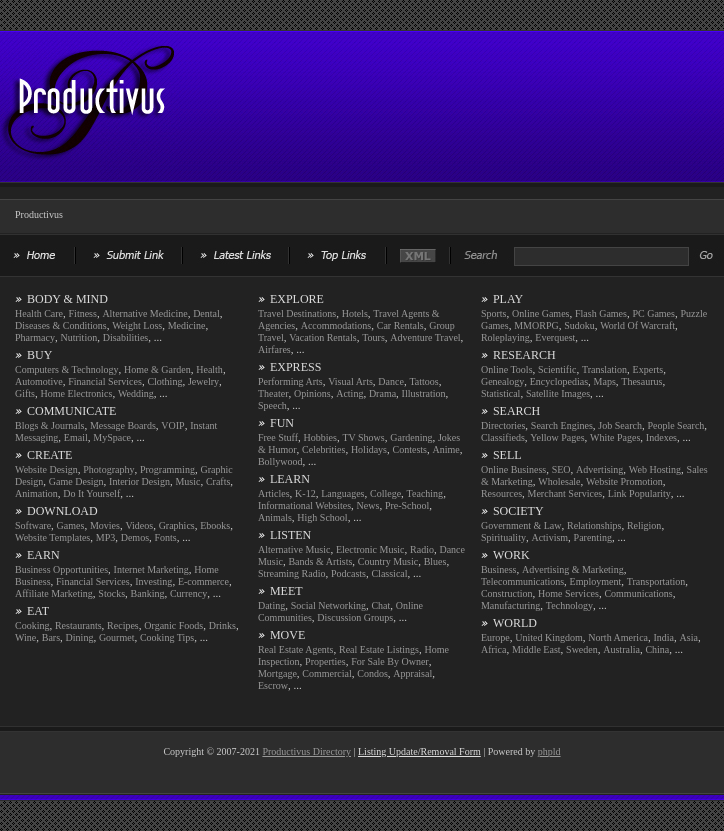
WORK (511, 555)
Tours (373, 337)
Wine (25, 637)
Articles (274, 493)
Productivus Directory (306, 751)
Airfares (274, 349)
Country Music (388, 561)
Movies (105, 525)
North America (618, 637)
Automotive (39, 381)
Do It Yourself (91, 493)
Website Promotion (624, 481)
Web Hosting (655, 469)
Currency (188, 593)
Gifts (25, 393)
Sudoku (579, 325)
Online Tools (507, 369)
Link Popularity (639, 493)
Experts (648, 369)
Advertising (599, 469)
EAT (38, 611)
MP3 (105, 537)
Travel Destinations (297, 313)
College (385, 493)
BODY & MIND (67, 299)
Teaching (425, 493)
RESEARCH (524, 355)
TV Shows (363, 437)
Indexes (661, 437)
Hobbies (320, 437)
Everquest (555, 337)
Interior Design (139, 481)
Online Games (541, 313)
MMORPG (536, 325)
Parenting (593, 537)
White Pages (615, 437)
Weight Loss (137, 325)
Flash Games (601, 313)
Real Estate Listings (379, 649)
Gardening (411, 437)
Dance (391, 381)
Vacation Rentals (322, 337)
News (368, 505)
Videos (139, 525)
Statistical (500, 393)
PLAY (508, 299)
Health (209, 369)
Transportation (656, 581)
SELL (507, 455)
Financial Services (105, 381)
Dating (271, 605)
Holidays (369, 449)
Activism (549, 537)
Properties (325, 661)
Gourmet (117, 637)
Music (187, 481)
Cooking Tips (167, 637)
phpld (549, 751)
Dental (206, 313)
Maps (605, 381)
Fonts (166, 537)
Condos (372, 673)
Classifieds (503, 437)
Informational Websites (304, 505)
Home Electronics (77, 393)
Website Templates (52, 537)
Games (71, 525)
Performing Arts (290, 381)
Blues (435, 561)
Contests (410, 449)
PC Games (653, 313)
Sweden (582, 649)
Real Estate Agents (296, 649)
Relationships (594, 525)
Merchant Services (565, 493)
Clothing (164, 381)
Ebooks (215, 525)
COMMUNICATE (71, 411)
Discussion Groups (355, 617)
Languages (342, 493)
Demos (135, 537)
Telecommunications (522, 581)
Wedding (136, 393)
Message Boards (123, 425)
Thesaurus (641, 381)
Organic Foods (173, 625)
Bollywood (280, 461)
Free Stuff (278, 437)
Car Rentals (400, 325)
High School (322, 517)
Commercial (326, 673)
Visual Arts (350, 381)
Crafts (218, 481)
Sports (494, 313)
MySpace (112, 437)
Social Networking (328, 605)
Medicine (187, 325)
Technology (569, 605)
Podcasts (348, 573)
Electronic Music (370, 549)
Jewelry (203, 381)
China (657, 649)
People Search (675, 425)
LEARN (290, 479)
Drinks (222, 625)
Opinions (312, 393)
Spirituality (503, 537)
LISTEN (290, 535)
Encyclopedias (559, 381)
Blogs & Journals (49, 425)
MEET (286, 591)
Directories (503, 425)
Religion (644, 525)
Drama (382, 393)
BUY (39, 355)
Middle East (536, 649)
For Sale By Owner (390, 661)
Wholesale (559, 481)
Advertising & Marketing (573, 569)
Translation (604, 369)
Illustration (424, 393)
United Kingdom (549, 637)
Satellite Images (558, 393)
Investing (153, 581)
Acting (349, 393)
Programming (167, 469)
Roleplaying (505, 337)
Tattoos (423, 381)
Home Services (568, 593)
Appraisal (412, 673)
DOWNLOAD (62, 511)
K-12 (305, 493)
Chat (380, 605)
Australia (621, 649)
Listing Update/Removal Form (419, 751)
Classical (389, 573)
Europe (495, 637)
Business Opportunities (61, 569)
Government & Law (521, 525)
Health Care (39, 313)
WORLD (515, 623)
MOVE (287, 635)
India (664, 637)
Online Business (513, 469)
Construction (507, 593)
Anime (445, 449)
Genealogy (502, 381)
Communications (638, 593)
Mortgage (277, 673)
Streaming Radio (292, 573)
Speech (272, 405)
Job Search (620, 425)
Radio (422, 549)
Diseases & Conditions (61, 325)
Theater (273, 393)
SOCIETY (518, 511)
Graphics (177, 525)
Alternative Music (294, 549)
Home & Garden (157, 369)
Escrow (273, 685)
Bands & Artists (320, 561)
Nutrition (79, 337)
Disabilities (126, 337)
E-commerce (203, 581)
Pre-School (407, 505)
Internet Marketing (151, 569)
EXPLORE (297, 299)
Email (76, 437)
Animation (36, 493)
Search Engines (562, 425)
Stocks (111, 593)
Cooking (32, 625)
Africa (494, 649)
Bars (51, 637)
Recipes (123, 625)
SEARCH (516, 411)
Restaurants (78, 625)
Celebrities (323, 449)
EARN (43, 555)
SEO (561, 469)
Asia (689, 637)
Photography (108, 469)
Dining (80, 637)
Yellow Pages (557, 437)
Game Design (76, 481)
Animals (275, 517)
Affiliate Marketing (54, 593)
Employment (596, 581)
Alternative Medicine (144, 313)
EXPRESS (295, 367)
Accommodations (336, 325)
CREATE (49, 455)
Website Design (46, 469)
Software (33, 525)
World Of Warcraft (637, 325)
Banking (148, 593)
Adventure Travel (425, 337)
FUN (282, 423)
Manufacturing (510, 605)
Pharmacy (35, 337)
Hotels (355, 313)
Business (499, 569)
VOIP (172, 425)
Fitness (83, 313)
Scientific (557, 369)
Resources (501, 493)
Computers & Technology (67, 369)
